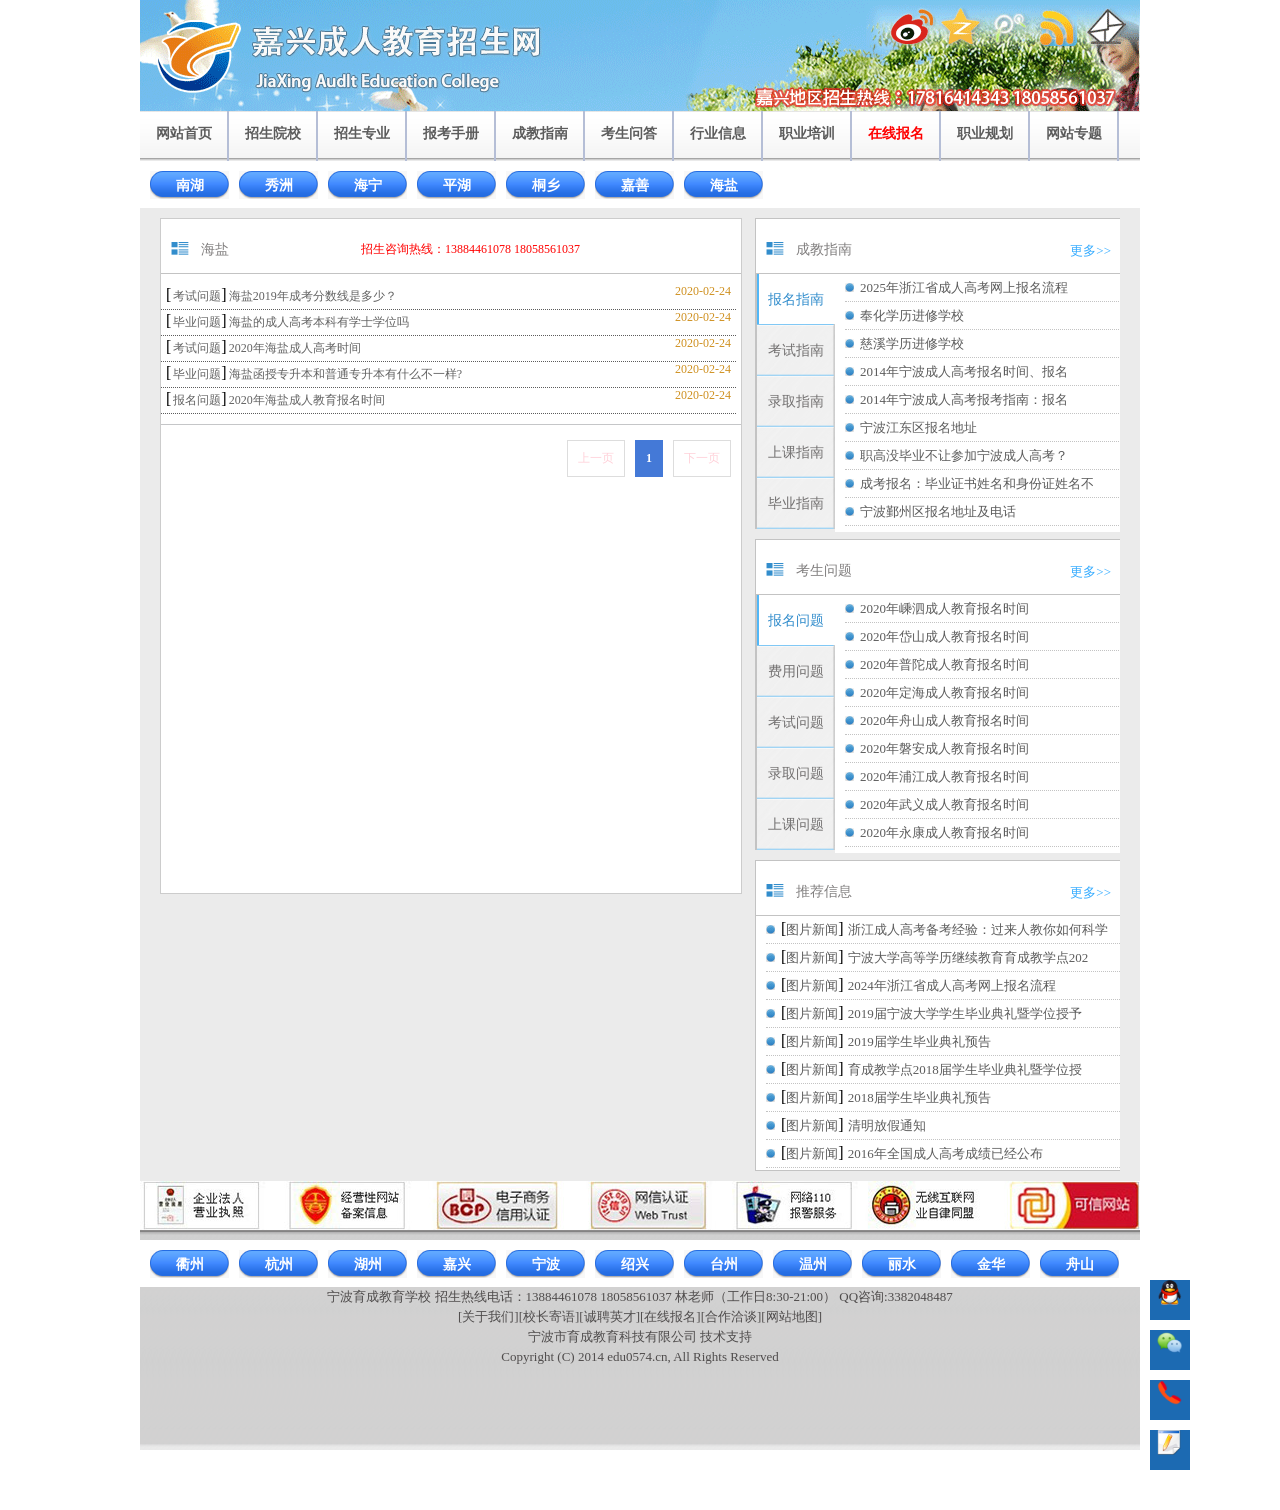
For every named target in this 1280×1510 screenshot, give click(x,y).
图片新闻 (812, 929)
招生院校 (273, 133)
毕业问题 (197, 322)
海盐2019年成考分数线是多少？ (313, 296)
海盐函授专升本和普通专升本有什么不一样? (345, 374)
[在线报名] (670, 1316)
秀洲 (279, 185)
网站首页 (184, 133)
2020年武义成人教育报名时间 (944, 804)
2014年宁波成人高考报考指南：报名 (964, 399)
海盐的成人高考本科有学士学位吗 (319, 322)
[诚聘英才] (609, 1316)
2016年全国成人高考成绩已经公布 (945, 1153)
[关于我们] (488, 1316)
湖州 (368, 1264)
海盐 (724, 185)
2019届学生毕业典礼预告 (919, 1041)
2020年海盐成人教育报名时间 (307, 400)
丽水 (902, 1264)
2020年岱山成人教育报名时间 (944, 636)
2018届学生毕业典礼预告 (919, 1097)
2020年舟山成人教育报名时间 (944, 720)
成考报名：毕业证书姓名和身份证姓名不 (977, 483)
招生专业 (362, 133)
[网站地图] (791, 1316)
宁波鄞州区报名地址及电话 (938, 511)
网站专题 (1074, 133)
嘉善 (635, 185)
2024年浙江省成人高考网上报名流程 (952, 985)
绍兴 (635, 1264)
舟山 (1080, 1264)
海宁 (368, 185)
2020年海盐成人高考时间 (295, 348)
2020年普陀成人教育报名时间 (944, 664)
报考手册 (451, 133)
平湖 (457, 185)
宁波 (546, 1264)
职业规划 (985, 133)
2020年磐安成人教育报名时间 (944, 748)
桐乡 (546, 185)
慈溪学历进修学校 (912, 343)
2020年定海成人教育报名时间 (944, 692)
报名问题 (197, 400)
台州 (724, 1264)
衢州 (190, 1264)
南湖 (190, 185)
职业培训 (807, 133)
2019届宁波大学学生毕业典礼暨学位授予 (965, 1013)
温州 (813, 1264)
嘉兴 (457, 1264)
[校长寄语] (549, 1316)
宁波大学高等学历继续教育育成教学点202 (968, 957)
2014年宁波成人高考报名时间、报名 (964, 371)
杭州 (279, 1264)
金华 (991, 1264)
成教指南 (540, 133)
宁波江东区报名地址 (918, 427)
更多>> (1090, 250)
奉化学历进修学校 (912, 315)
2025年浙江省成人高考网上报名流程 (964, 287)
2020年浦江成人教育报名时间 (944, 776)
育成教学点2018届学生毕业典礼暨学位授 (965, 1069)
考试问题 (197, 296)
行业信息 (718, 133)
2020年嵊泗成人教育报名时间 (944, 608)
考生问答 (629, 133)
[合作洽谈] (731, 1316)
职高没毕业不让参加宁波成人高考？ (964, 455)
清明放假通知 (887, 1125)
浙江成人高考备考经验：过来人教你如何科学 (978, 929)
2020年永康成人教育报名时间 (944, 832)
